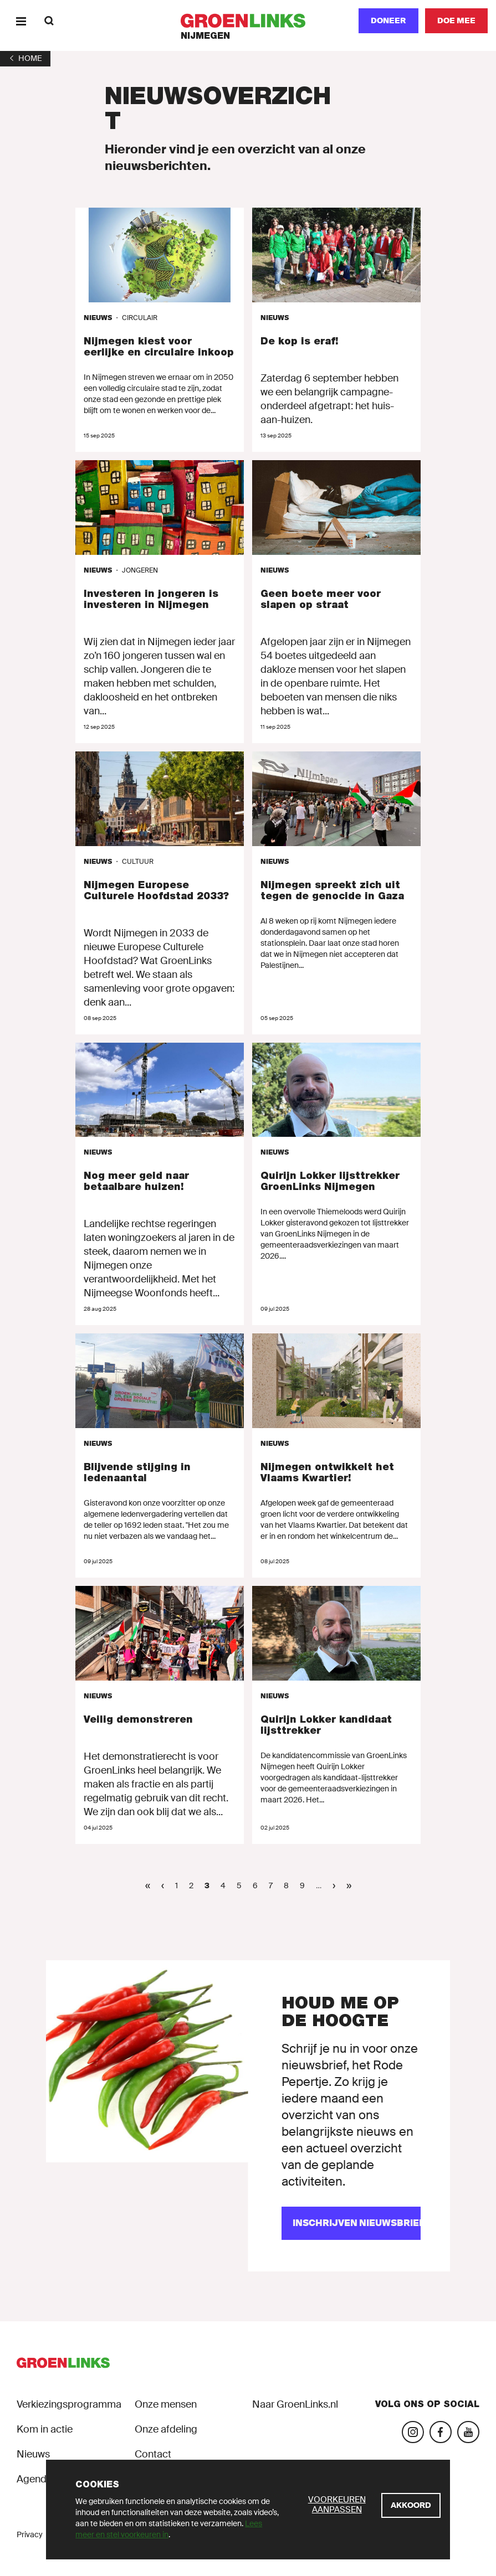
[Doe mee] (456, 20)
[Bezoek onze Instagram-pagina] (413, 2432)
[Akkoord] (411, 2505)
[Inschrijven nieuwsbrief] (351, 2223)
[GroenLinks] (248, 20)
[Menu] (20, 20)
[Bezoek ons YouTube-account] (468, 2432)
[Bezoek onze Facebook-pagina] (440, 2432)
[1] (25, 58)
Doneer (388, 20)
